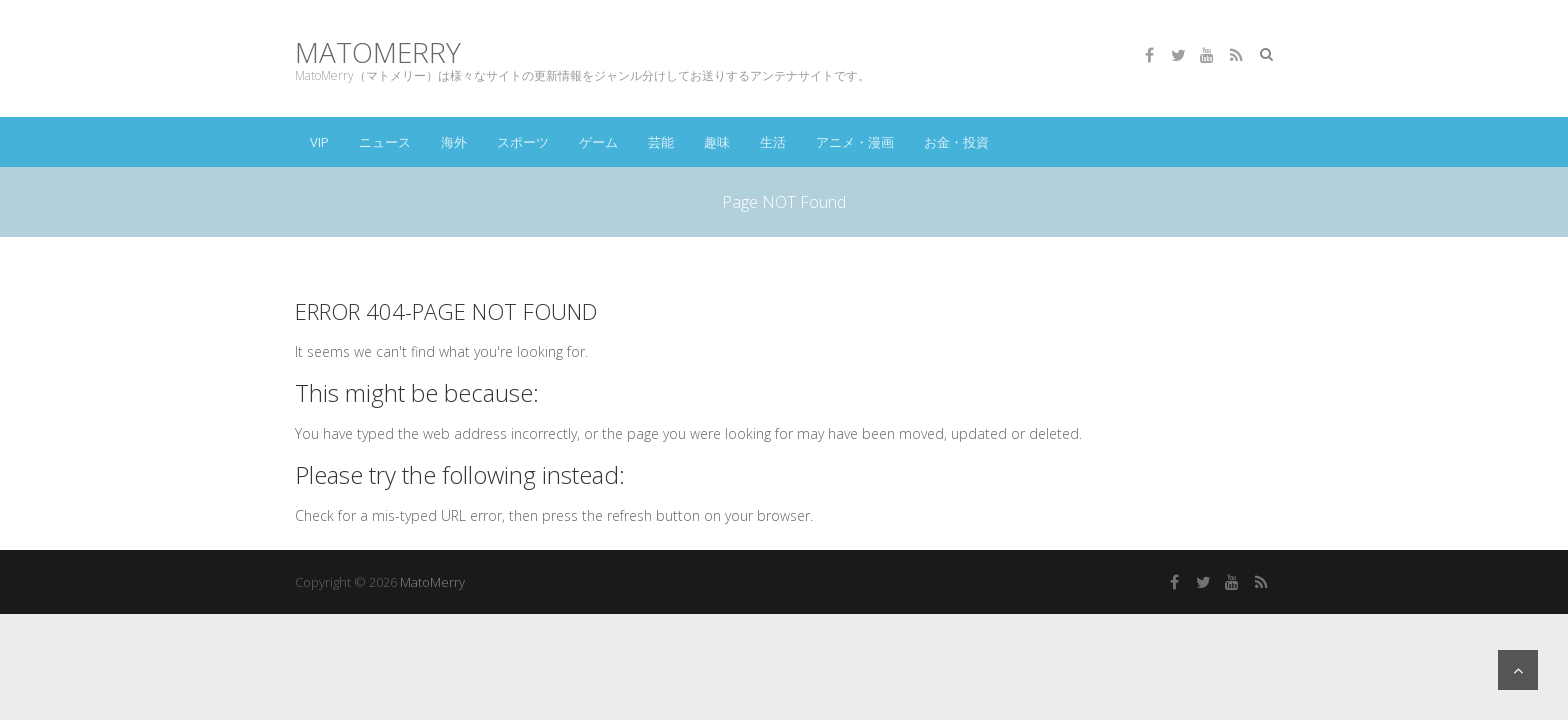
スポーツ (523, 142)
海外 (454, 142)
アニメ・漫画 (855, 142)
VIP (319, 142)
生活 (773, 142)
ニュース (385, 142)
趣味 (717, 142)
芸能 (661, 142)
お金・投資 (956, 142)
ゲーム (598, 142)
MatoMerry (378, 52)
